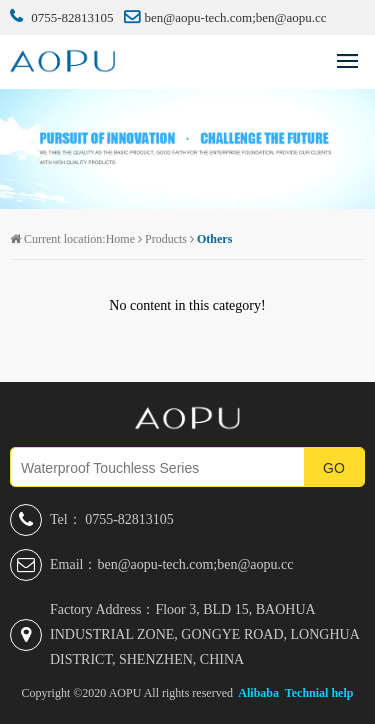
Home (120, 239)
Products (166, 239)
